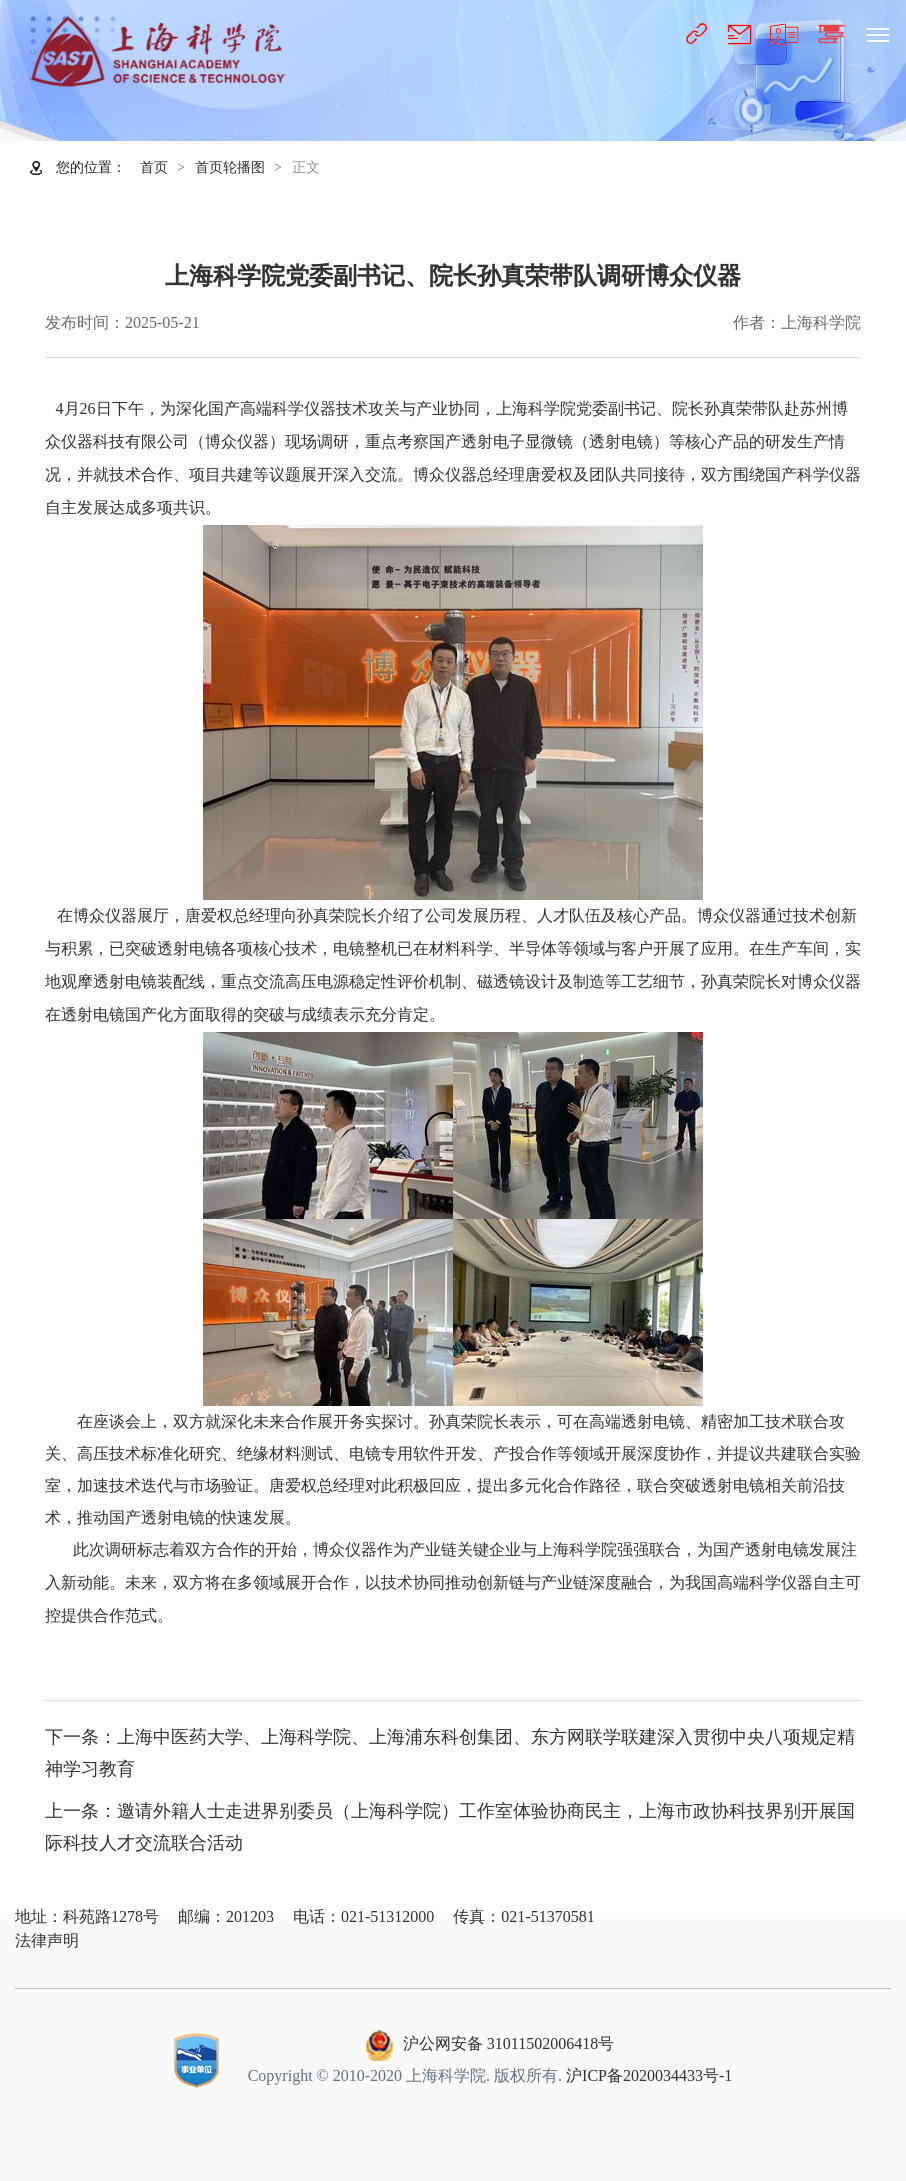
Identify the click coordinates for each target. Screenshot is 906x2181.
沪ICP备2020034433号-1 (649, 2075)
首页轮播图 (230, 167)
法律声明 (47, 1940)
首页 (154, 167)
